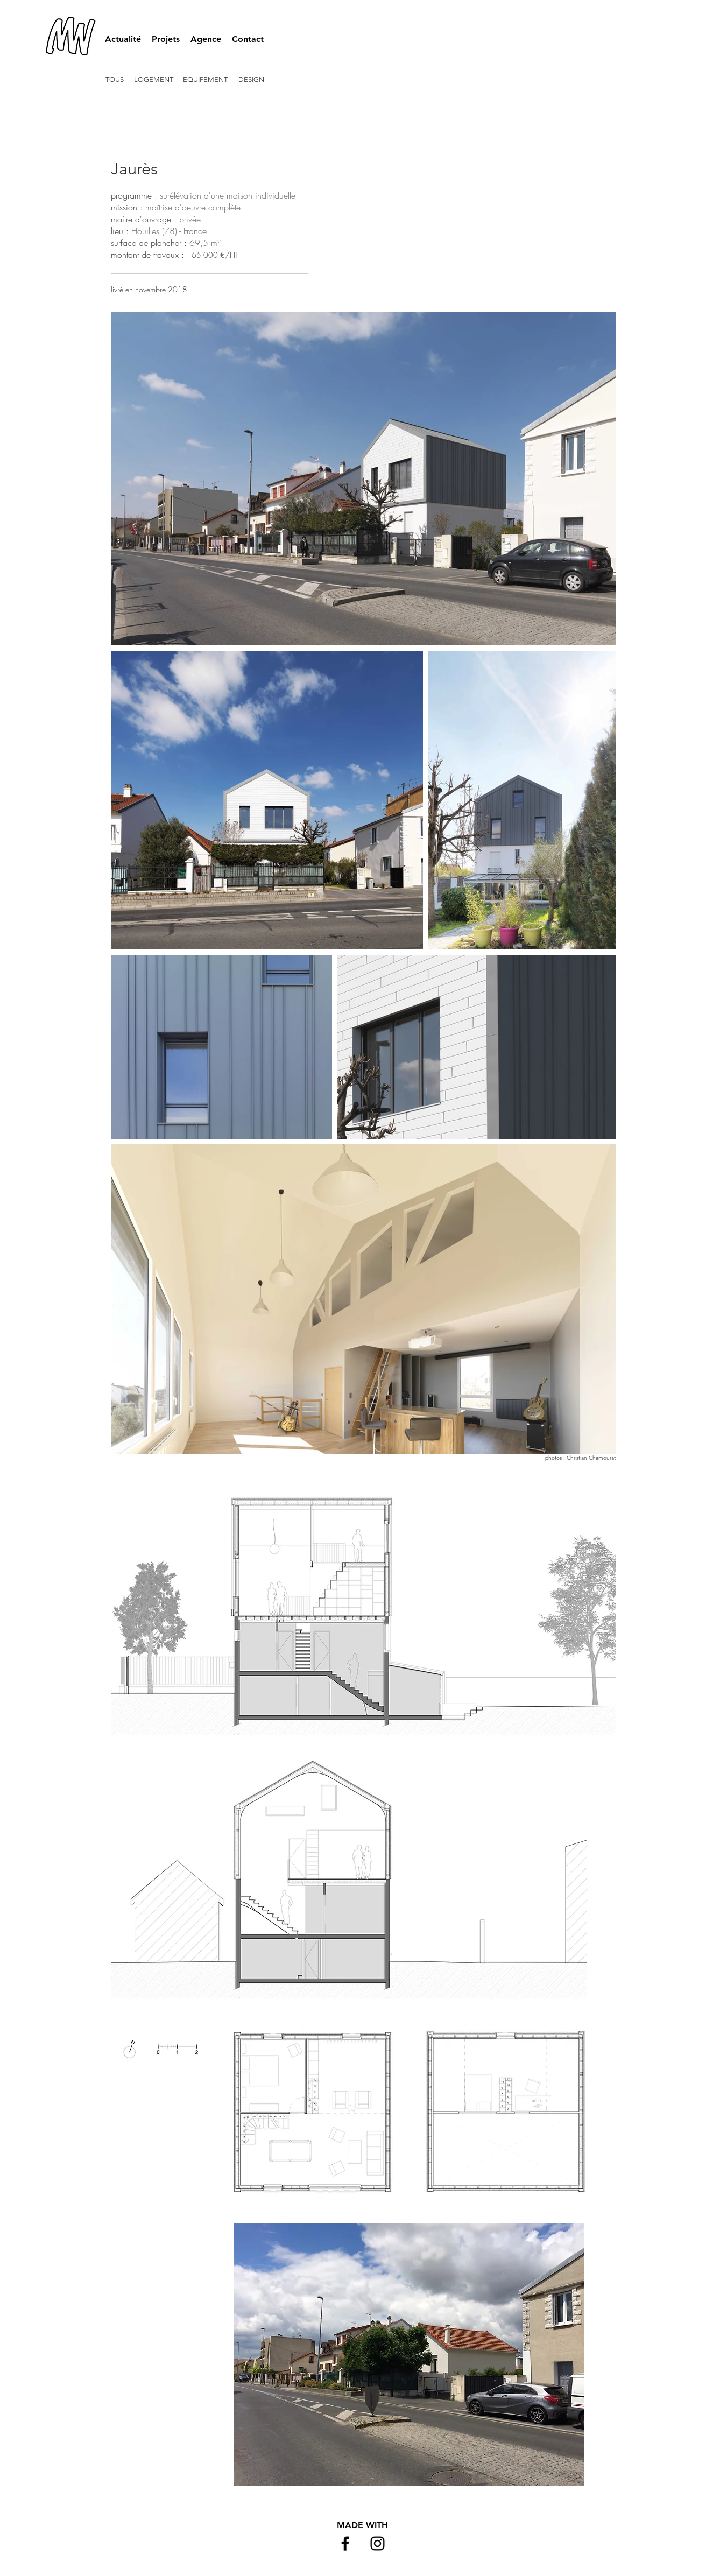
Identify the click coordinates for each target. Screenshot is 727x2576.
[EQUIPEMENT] (206, 80)
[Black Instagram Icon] (377, 2543)
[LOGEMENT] (154, 80)
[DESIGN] (251, 80)
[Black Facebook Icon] (345, 2543)
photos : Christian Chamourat (580, 1457)
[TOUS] (116, 80)
